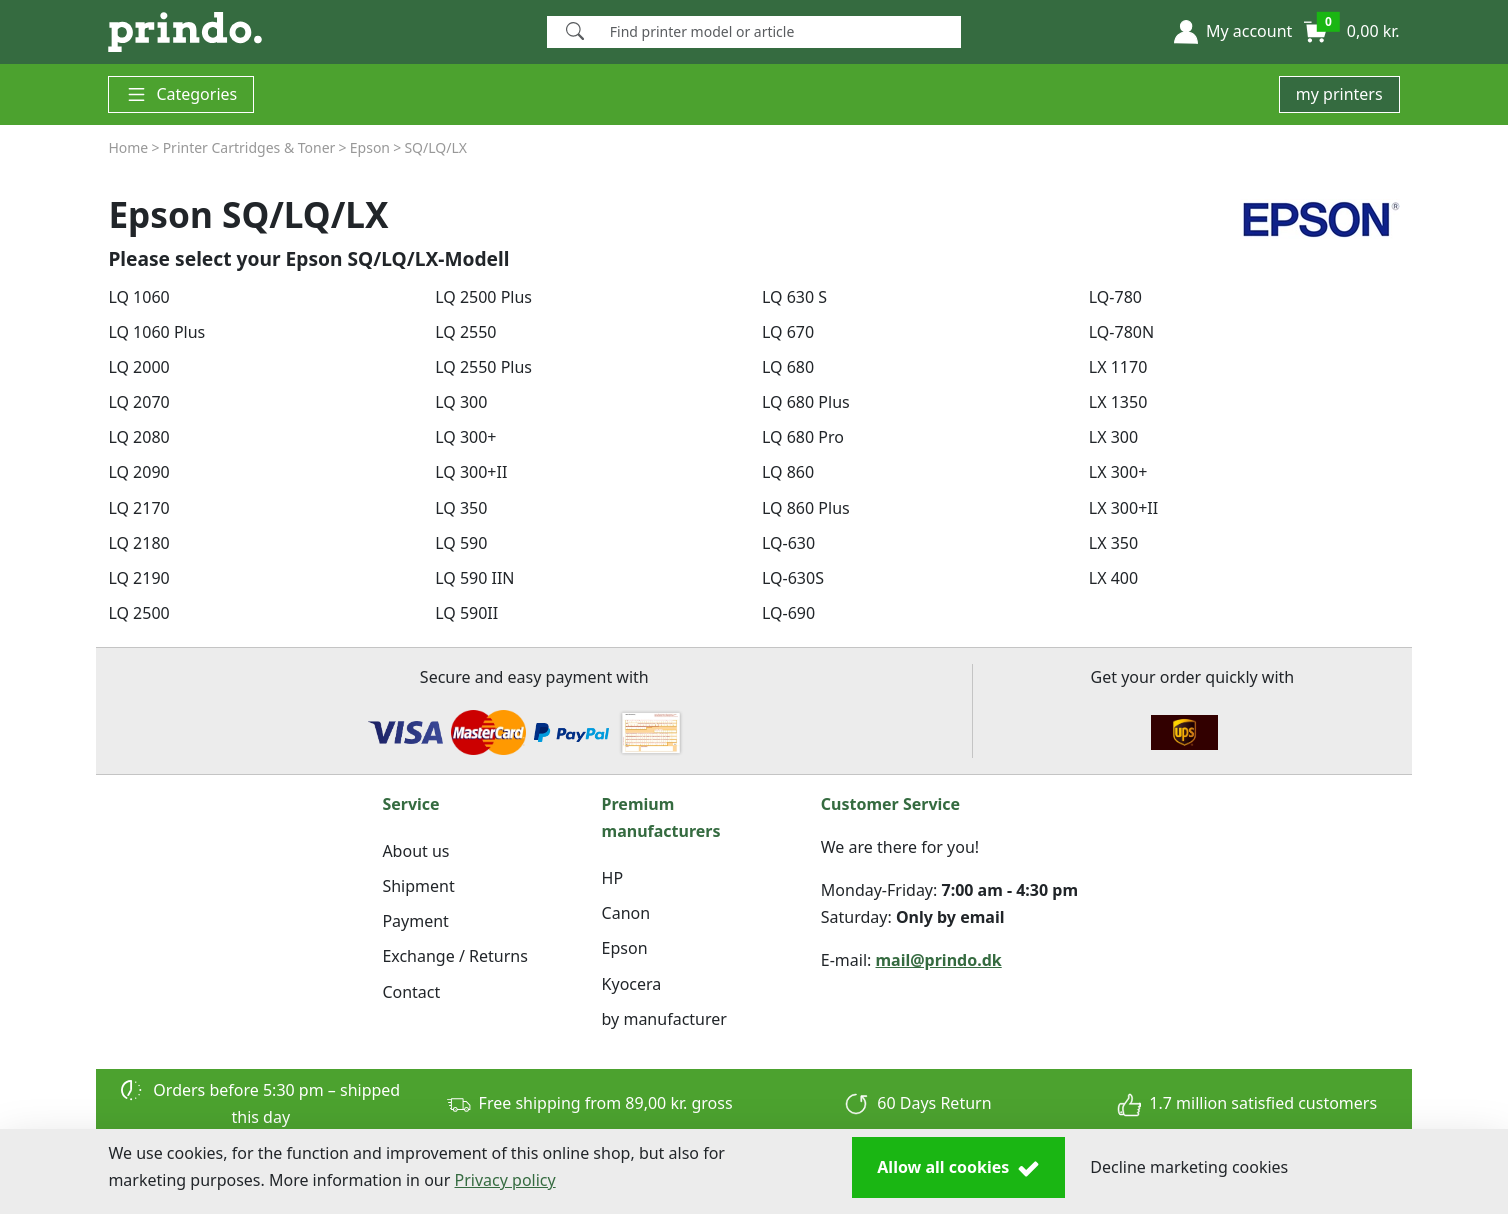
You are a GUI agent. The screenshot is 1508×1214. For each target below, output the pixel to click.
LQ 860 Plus (806, 508)
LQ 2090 (138, 472)
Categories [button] (181, 94)
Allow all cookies (958, 1168)
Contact (411, 992)
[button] (1233, 32)
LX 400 (1113, 578)
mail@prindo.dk (939, 960)
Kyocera (632, 984)
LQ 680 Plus (806, 402)
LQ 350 (461, 508)
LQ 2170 (138, 508)
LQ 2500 (138, 613)
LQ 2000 (138, 367)
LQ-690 (788, 613)
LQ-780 (1115, 297)
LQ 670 (788, 332)
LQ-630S (793, 578)
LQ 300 (461, 402)
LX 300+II (1123, 508)
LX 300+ (1118, 472)
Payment (415, 921)
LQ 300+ (465, 437)
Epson (625, 948)
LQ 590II (466, 613)
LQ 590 (461, 543)
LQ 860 (788, 472)
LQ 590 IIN (474, 578)
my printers (1339, 94)
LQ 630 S (794, 297)
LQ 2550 (465, 332)
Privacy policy (505, 1180)
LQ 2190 (138, 578)
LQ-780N (1121, 332)
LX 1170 (1118, 367)
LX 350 (1113, 543)
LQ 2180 (138, 543)
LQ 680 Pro (803, 437)
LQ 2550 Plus (483, 367)
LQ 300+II (471, 472)
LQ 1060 (138, 297)
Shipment (418, 886)
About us (415, 851)
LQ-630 (788, 543)
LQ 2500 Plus (483, 297)
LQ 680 (788, 367)
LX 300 (1113, 437)
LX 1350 (1118, 402)
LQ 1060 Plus (156, 332)
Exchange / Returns (454, 956)
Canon (626, 913)
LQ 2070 (138, 402)
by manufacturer (664, 1019)
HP (613, 878)
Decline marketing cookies (1189, 1167)
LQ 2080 (138, 437)
